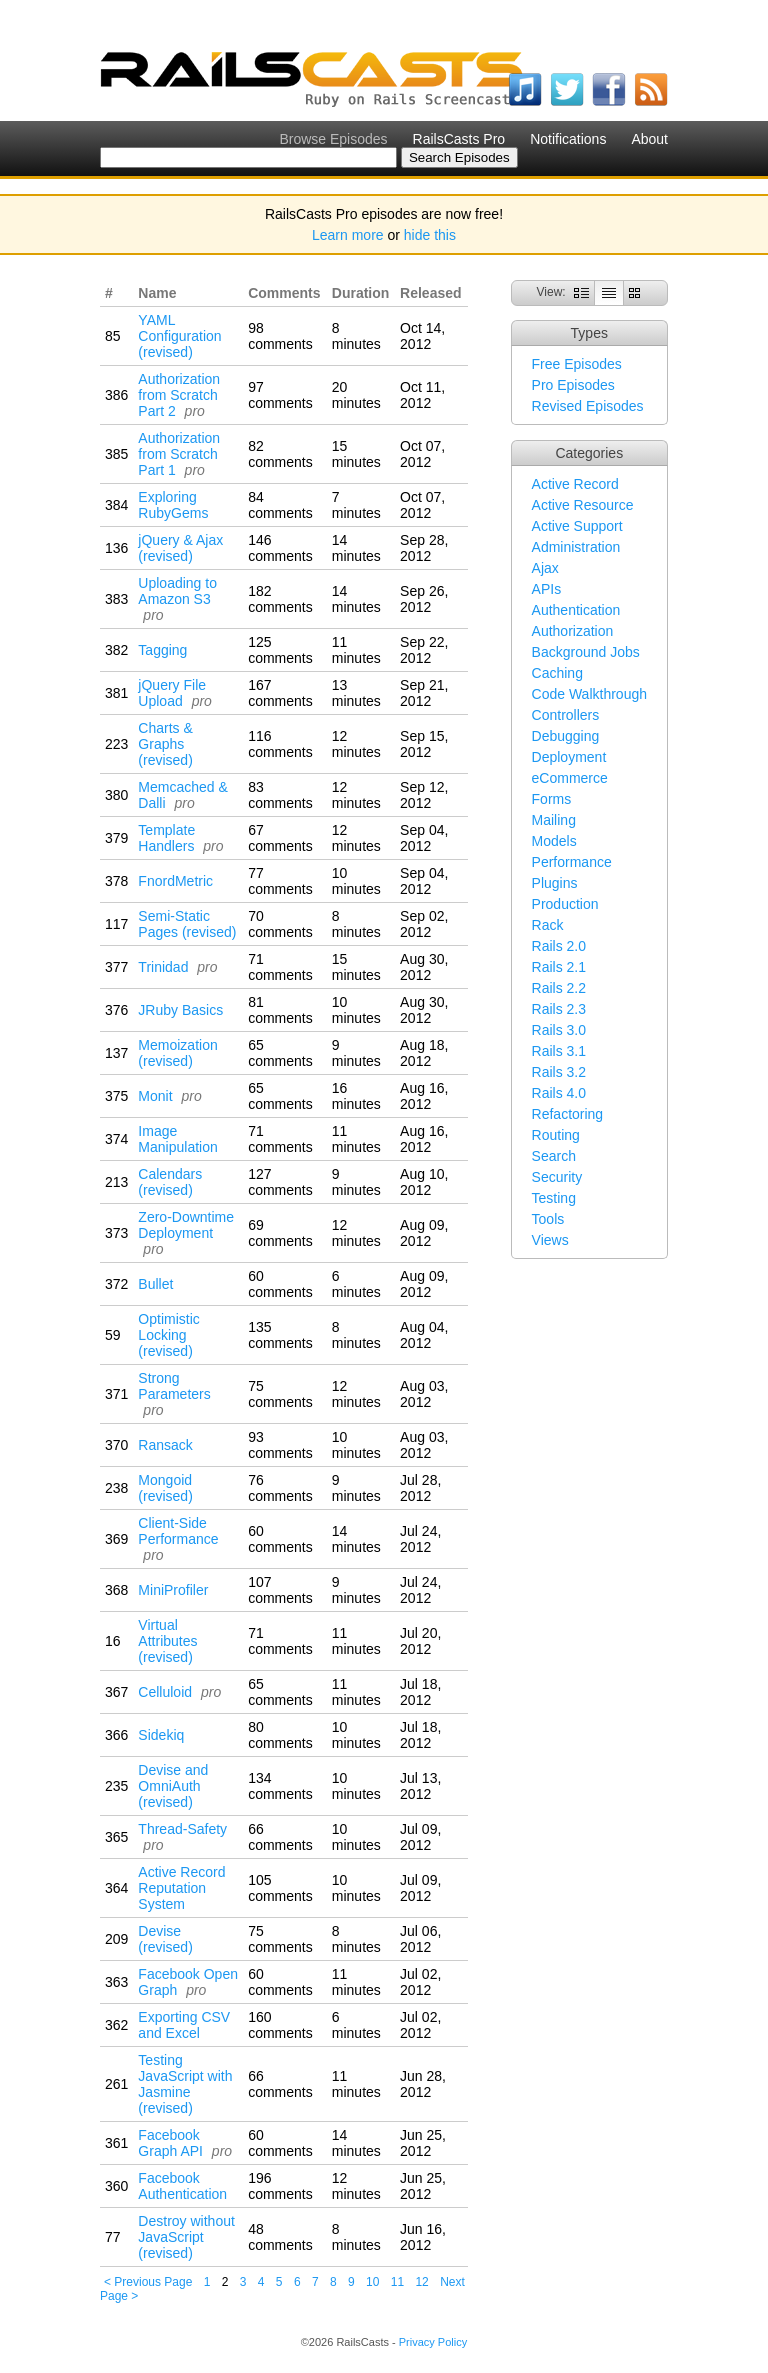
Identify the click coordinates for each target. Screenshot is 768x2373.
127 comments (280, 1182)
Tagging (162, 650)
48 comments (280, 2237)
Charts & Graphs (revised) (165, 744)
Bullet (155, 1284)
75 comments (280, 1394)
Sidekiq (161, 1735)
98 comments (280, 336)
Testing (554, 1198)
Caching (557, 673)
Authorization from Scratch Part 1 (179, 454)
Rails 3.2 (559, 1072)
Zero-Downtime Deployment (186, 1225)
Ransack (165, 1445)
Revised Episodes (588, 406)
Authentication (576, 610)
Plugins (555, 883)
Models (554, 841)
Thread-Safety (182, 1829)
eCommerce (570, 778)
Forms (552, 799)
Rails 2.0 (559, 946)
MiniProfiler (173, 1590)
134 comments (280, 1786)
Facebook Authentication (182, 2186)
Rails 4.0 (559, 1093)
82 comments (280, 454)
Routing (556, 1135)
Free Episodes (577, 364)
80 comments (280, 1735)
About (649, 139)
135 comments (280, 1335)
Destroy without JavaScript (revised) (186, 2237)
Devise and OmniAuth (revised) (173, 1786)
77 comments (280, 881)
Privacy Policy (433, 2342)
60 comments (280, 1284)
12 (421, 2282)
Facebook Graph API (170, 2143)
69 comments (280, 1233)
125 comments (280, 650)
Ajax (545, 568)
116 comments (280, 744)
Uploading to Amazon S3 (177, 591)
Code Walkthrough (589, 694)
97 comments (280, 395)
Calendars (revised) (170, 1182)
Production (565, 904)
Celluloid (165, 1692)
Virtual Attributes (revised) (167, 1641)
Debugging (566, 736)
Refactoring (568, 1114)
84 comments (280, 505)
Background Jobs (586, 652)
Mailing (554, 820)
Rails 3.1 (559, 1051)
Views (550, 1240)
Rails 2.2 (559, 988)
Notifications (568, 139)
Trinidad (163, 967)
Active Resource (583, 505)
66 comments (280, 1837)
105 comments (280, 1888)
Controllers (566, 715)
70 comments (280, 924)
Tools (548, 1219)
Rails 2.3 (559, 1009)
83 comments (280, 795)
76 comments (280, 1488)
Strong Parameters (174, 1386)
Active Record (575, 484)
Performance (572, 862)
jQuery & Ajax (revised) (180, 548)
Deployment (569, 757)
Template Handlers (166, 838)
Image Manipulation (177, 1139)
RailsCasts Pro (459, 139)
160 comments (280, 2025)
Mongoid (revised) (165, 1488)
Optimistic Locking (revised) (168, 1335)
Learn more (348, 235)
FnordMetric (175, 881)
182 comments (280, 599)
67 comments (280, 838)
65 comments (280, 1053)
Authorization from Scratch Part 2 (179, 395)
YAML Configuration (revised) (179, 336)
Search (554, 1156)
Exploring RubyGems (173, 505)
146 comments (280, 548)
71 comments (280, 967)
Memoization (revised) (177, 1053)
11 (397, 2282)
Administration (576, 547)
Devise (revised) (165, 1939)
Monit (155, 1096)
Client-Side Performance (178, 1531)
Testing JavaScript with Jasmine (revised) (185, 2084)
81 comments (280, 1010)
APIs (547, 589)
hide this (430, 235)
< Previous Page (148, 2282)
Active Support (577, 526)
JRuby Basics (180, 1010)
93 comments (280, 1445)
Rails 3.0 (559, 1030)
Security (557, 1177)
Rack (548, 925)
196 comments (280, 2186)
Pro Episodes (573, 385)
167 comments (280, 693)
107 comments (280, 1590)
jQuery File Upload (172, 693)
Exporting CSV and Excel (184, 2025)
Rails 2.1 (559, 967)
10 (372, 2282)
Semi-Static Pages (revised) (187, 924)
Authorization (573, 631)
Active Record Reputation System (181, 1888)
